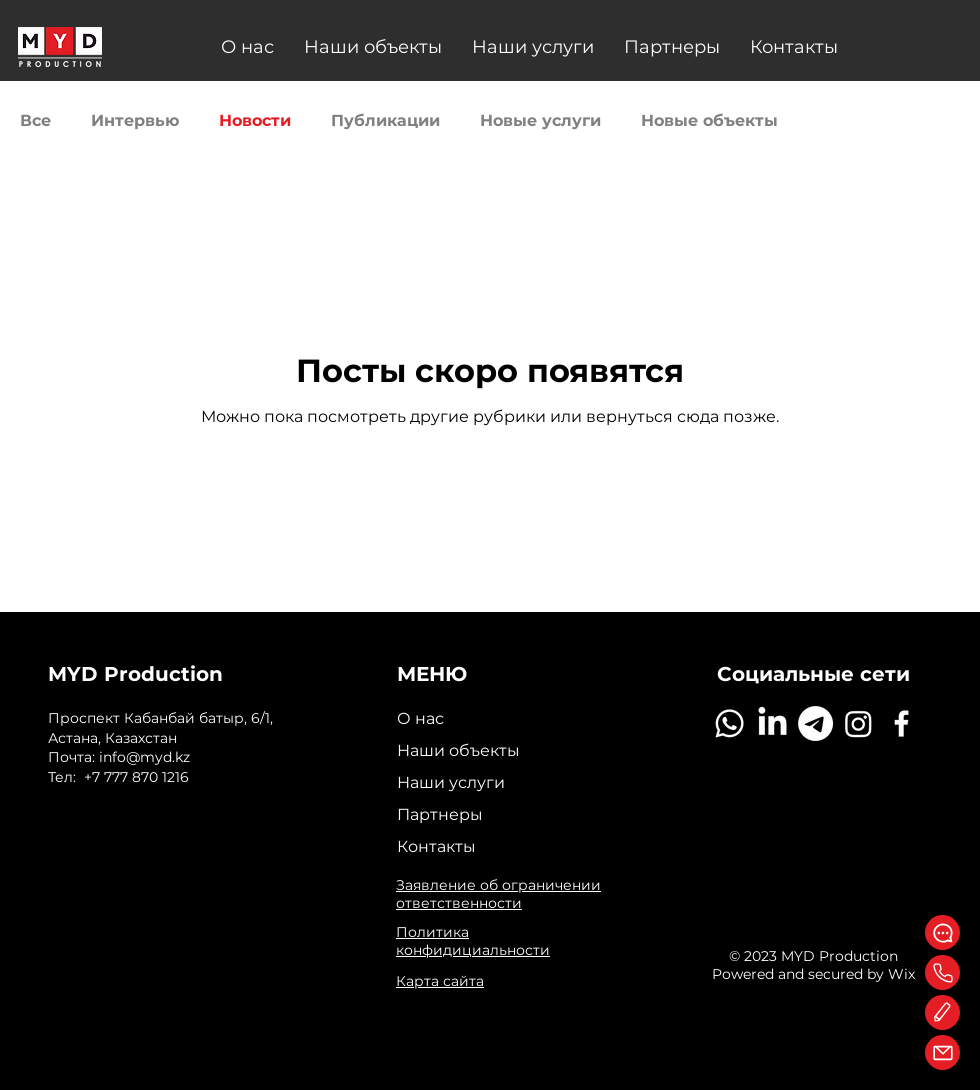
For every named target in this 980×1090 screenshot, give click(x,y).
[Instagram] (858, 723)
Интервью (135, 120)
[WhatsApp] (942, 932)
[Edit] (942, 1012)
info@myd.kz (144, 757)
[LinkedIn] (772, 723)
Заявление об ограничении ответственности (498, 894)
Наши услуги (451, 782)
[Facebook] (901, 723)
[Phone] (942, 972)
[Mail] (942, 1052)
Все (35, 120)
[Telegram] (815, 723)
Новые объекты (709, 120)
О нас (420, 718)
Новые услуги (540, 120)
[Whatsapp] (729, 723)
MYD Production (135, 674)
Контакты (436, 846)
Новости (255, 120)
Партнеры (440, 814)
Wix (901, 974)
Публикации (385, 120)
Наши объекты (458, 750)
